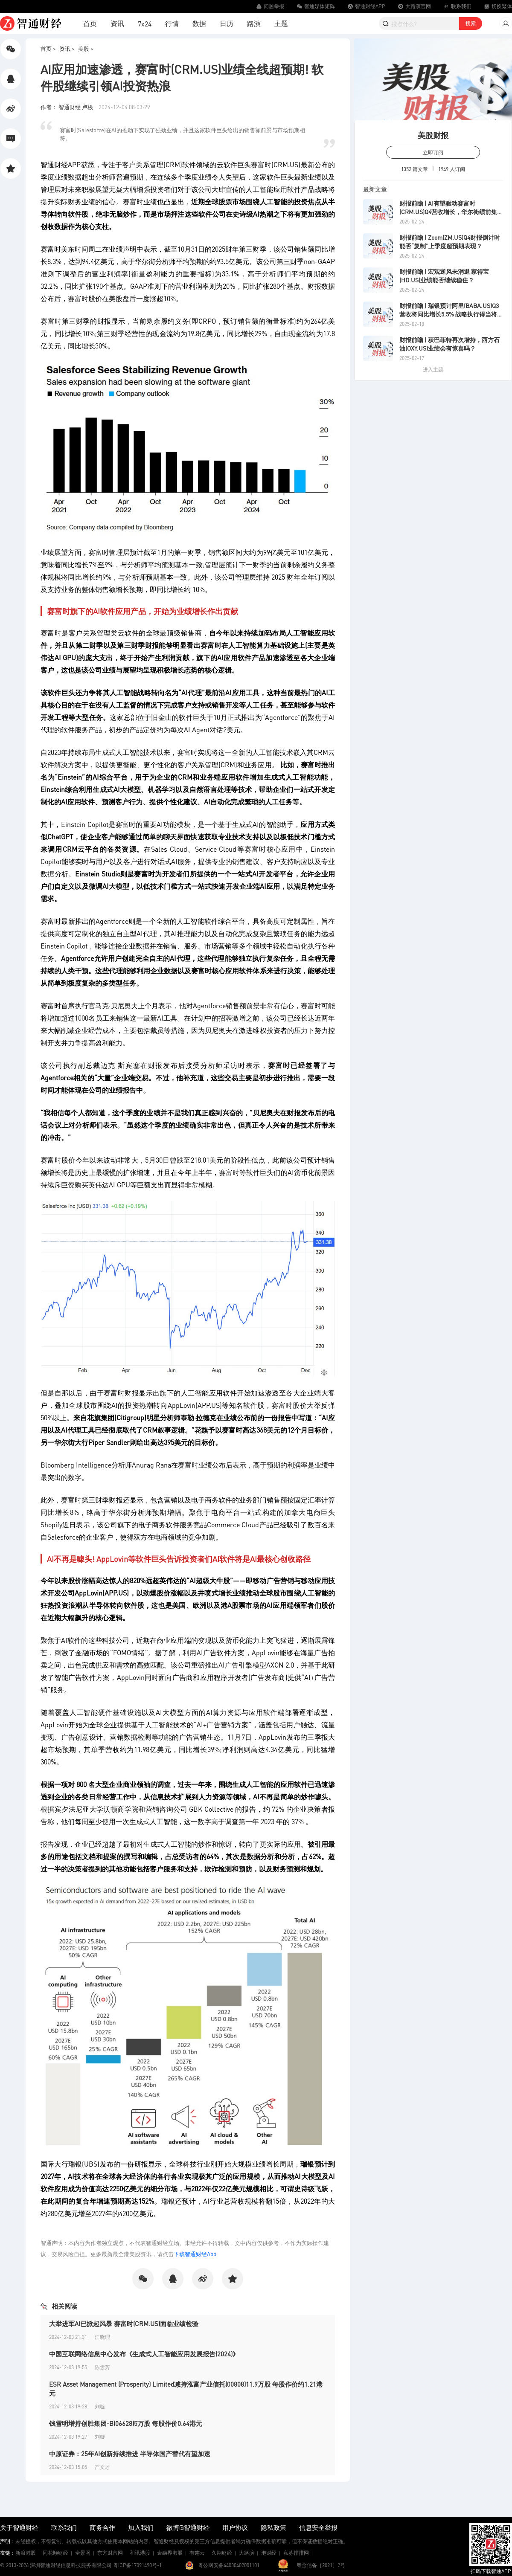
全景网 (82, 2553)
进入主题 (433, 369)
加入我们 (141, 2527)
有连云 (197, 2553)
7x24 (144, 23)
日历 (226, 23)
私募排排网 (296, 2553)
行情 (172, 23)
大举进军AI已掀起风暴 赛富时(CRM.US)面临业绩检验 (123, 2323)
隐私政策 (273, 2527)
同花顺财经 (55, 2553)
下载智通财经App (195, 2253)
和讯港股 (140, 2553)
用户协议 (235, 2527)
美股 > (85, 48)
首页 (90, 23)
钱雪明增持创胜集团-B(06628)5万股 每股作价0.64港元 (125, 2423)
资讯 (117, 23)
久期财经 (222, 2553)
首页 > (48, 48)
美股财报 (433, 135)
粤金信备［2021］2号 (321, 2565)
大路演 (246, 2553)
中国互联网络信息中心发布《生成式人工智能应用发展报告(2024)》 (144, 2354)
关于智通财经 (19, 2527)
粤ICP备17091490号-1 (137, 2565)
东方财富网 (110, 2553)
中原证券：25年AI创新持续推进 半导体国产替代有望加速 (129, 2453)
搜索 (470, 23)
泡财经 (268, 2553)
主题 (281, 23)
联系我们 (64, 2527)
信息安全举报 (318, 2527)
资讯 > (67, 48)
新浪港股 (25, 2553)
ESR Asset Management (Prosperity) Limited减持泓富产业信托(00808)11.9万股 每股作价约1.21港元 (186, 2388)
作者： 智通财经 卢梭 (67, 106)
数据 (199, 23)
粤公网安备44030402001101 (228, 2565)
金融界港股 (170, 2553)
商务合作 (102, 2527)
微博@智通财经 (187, 2527)
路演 (254, 23)
